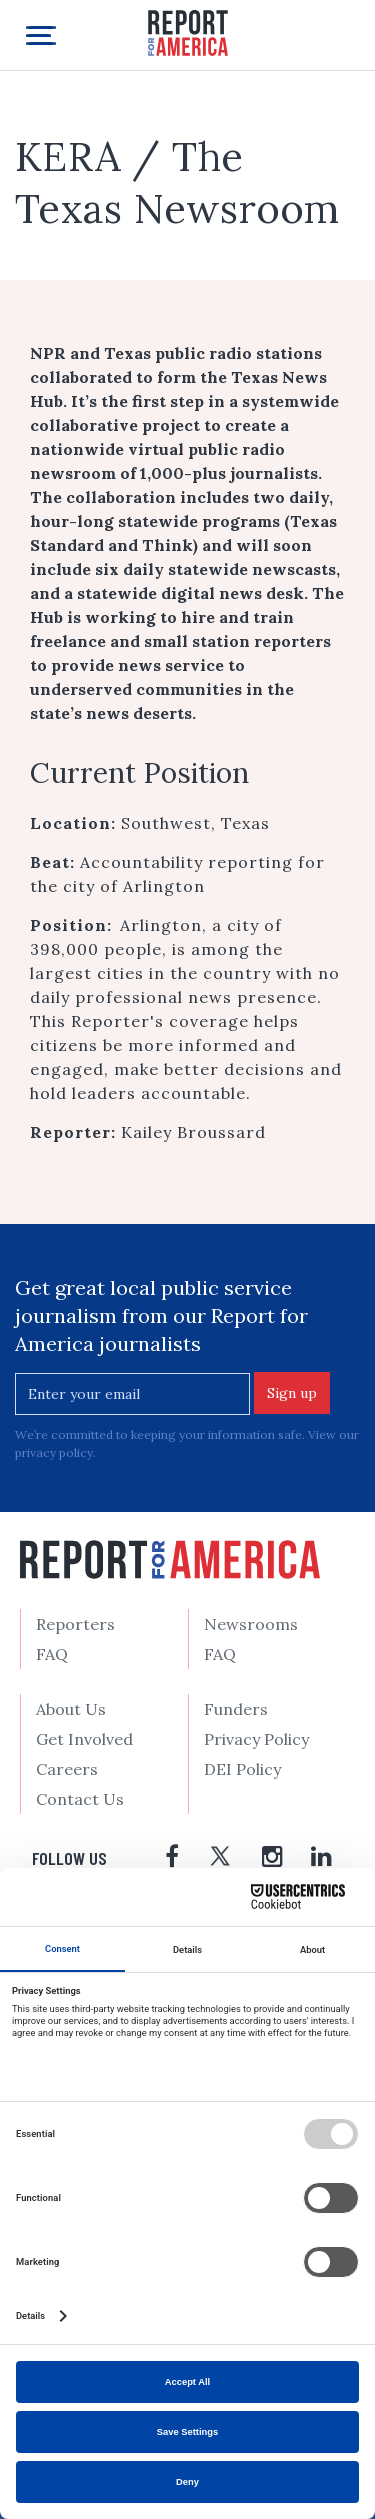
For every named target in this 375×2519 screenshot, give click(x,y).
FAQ (52, 1654)
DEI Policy (242, 1769)
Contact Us (80, 1799)
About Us (71, 1709)
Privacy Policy (256, 1739)
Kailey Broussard (193, 1132)
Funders (236, 1709)
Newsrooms (251, 1624)
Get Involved (84, 1739)
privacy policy (54, 1452)
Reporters (75, 1624)
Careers (67, 1769)
